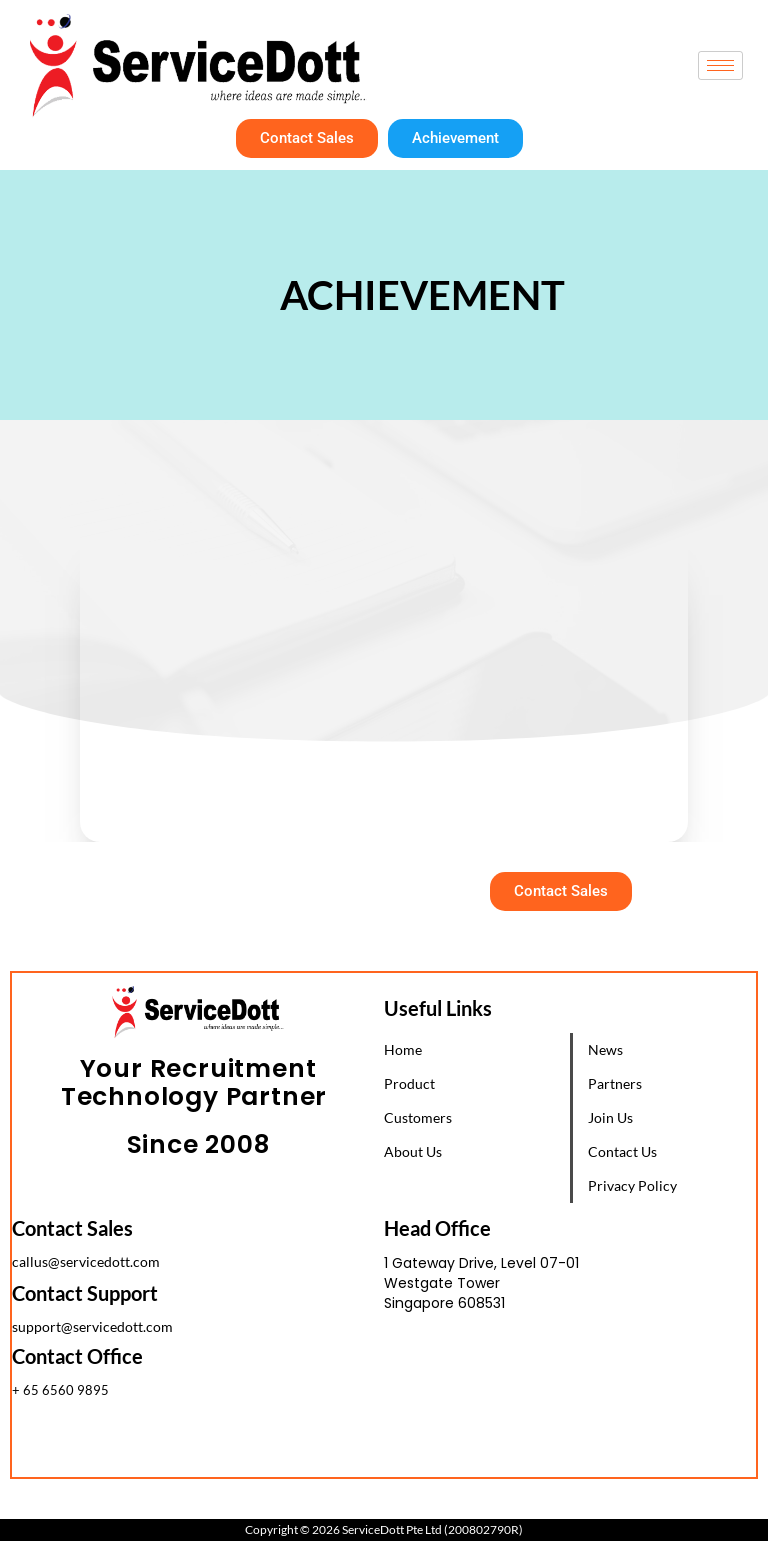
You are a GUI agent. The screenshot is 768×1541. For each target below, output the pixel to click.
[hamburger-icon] (720, 65)
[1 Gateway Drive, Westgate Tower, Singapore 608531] (570, 1402)
